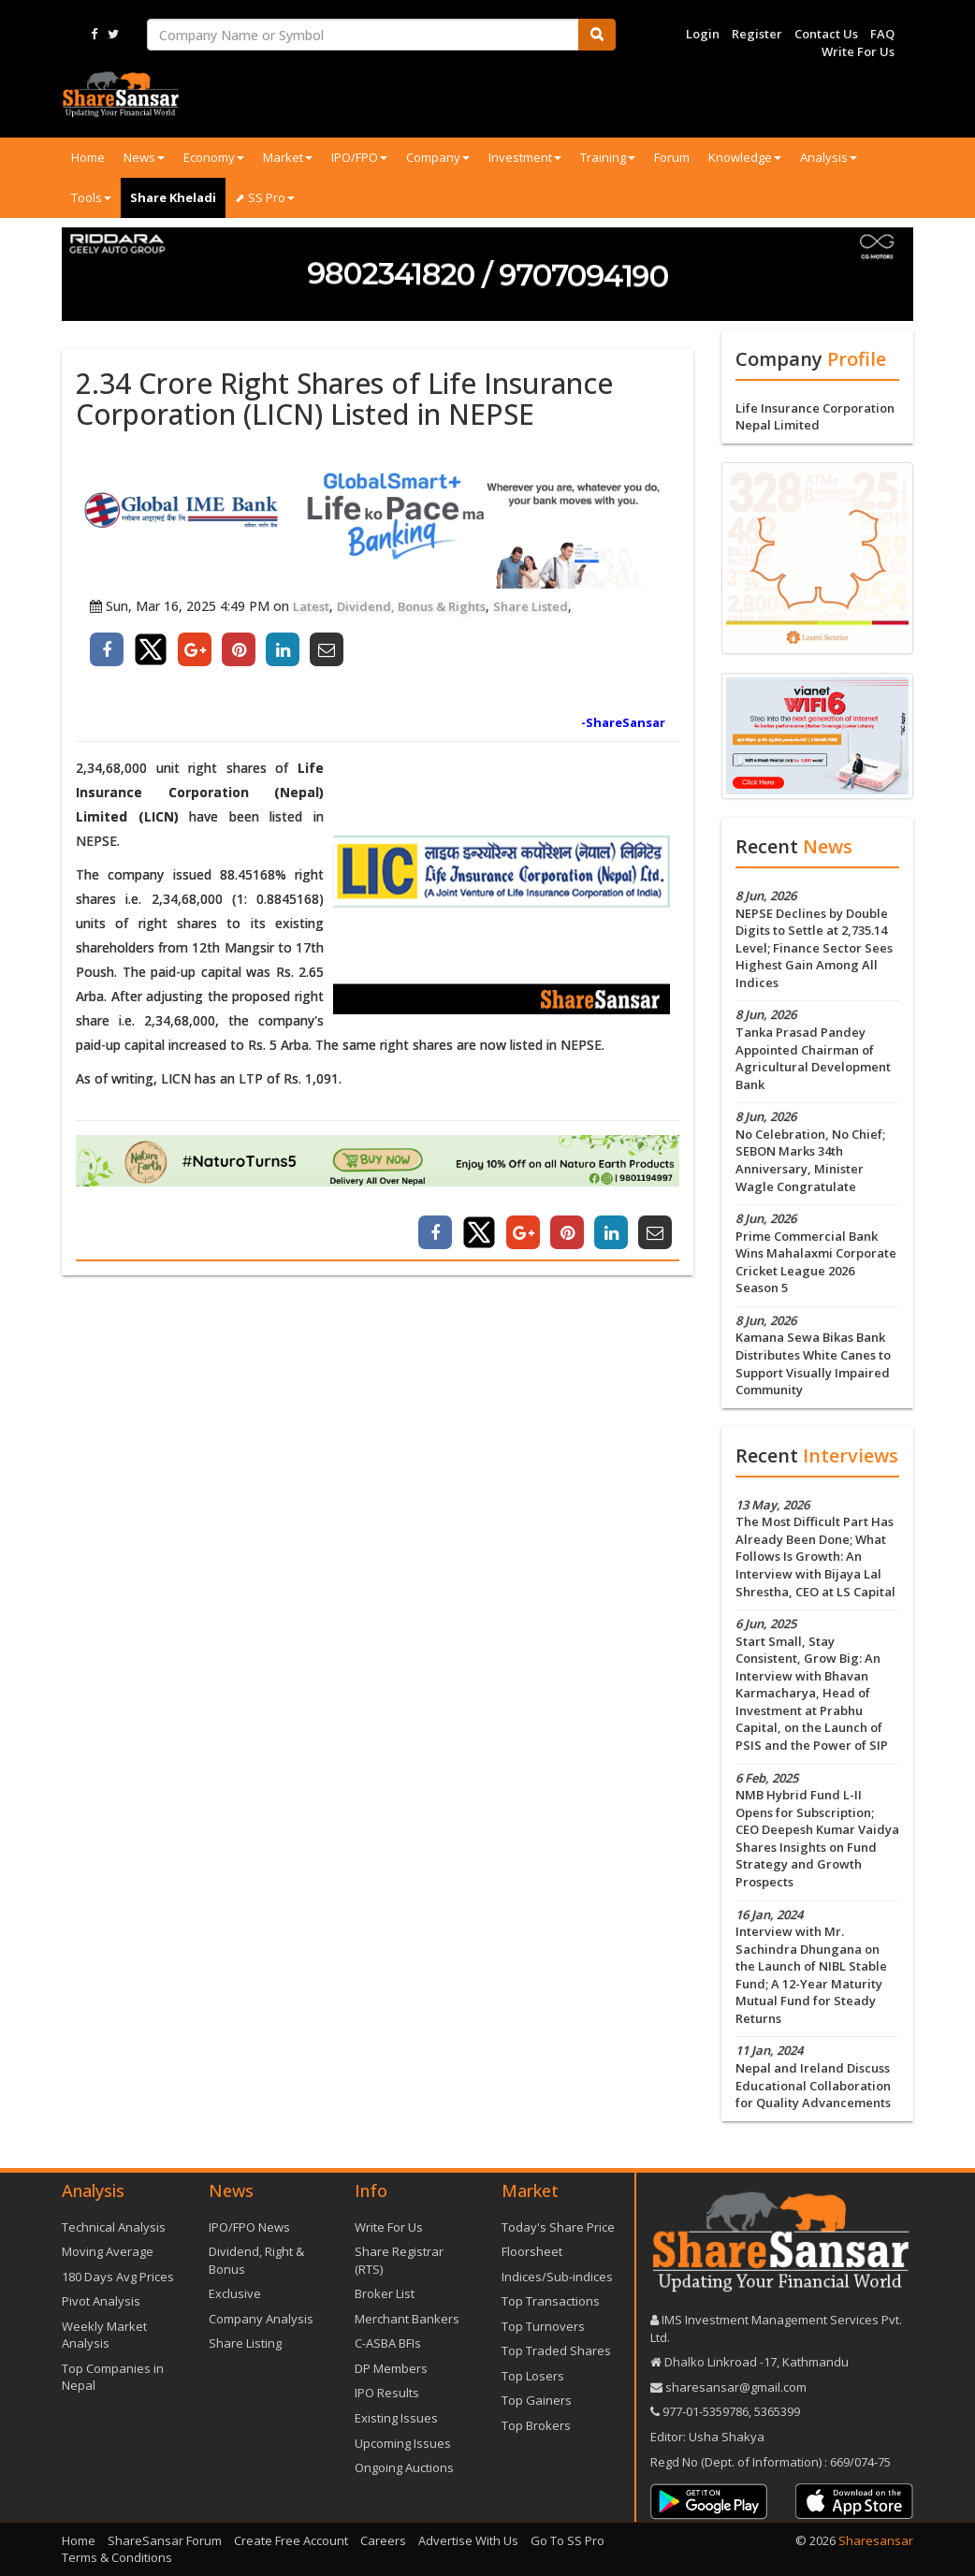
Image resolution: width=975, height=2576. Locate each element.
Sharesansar (875, 2540)
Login (703, 33)
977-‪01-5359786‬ (705, 2411)
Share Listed (530, 606)
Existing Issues (396, 2417)
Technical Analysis (114, 2227)
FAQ (882, 33)
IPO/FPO (359, 157)
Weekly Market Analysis (104, 2335)
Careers (383, 2540)
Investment (524, 157)
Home (88, 157)
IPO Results (387, 2392)
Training (607, 157)
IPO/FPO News (249, 2227)
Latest (311, 606)
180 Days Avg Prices (118, 2276)
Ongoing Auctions (404, 2467)
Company (438, 157)
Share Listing (245, 2343)
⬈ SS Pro (265, 197)
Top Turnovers (543, 2326)
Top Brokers (536, 2425)
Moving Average (107, 2251)
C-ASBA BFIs (388, 2343)
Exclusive (235, 2293)
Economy (213, 157)
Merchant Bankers (407, 2318)
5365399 (775, 2411)
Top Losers (533, 2375)
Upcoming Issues (403, 2443)
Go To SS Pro (567, 2540)
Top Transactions (551, 2300)
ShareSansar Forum (165, 2540)
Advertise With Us (468, 2540)
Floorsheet (532, 2251)
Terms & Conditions (117, 2557)
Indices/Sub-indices (557, 2276)
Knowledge (744, 157)
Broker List (385, 2293)
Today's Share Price (558, 2227)
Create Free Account (291, 2540)
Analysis (828, 157)
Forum (672, 157)
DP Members (391, 2368)
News (144, 157)
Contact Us (826, 33)
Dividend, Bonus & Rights (411, 606)
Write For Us (858, 51)
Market (288, 157)
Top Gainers (537, 2400)
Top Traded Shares (556, 2350)
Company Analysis (261, 2318)
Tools (91, 197)
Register (757, 33)
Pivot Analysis (101, 2300)
